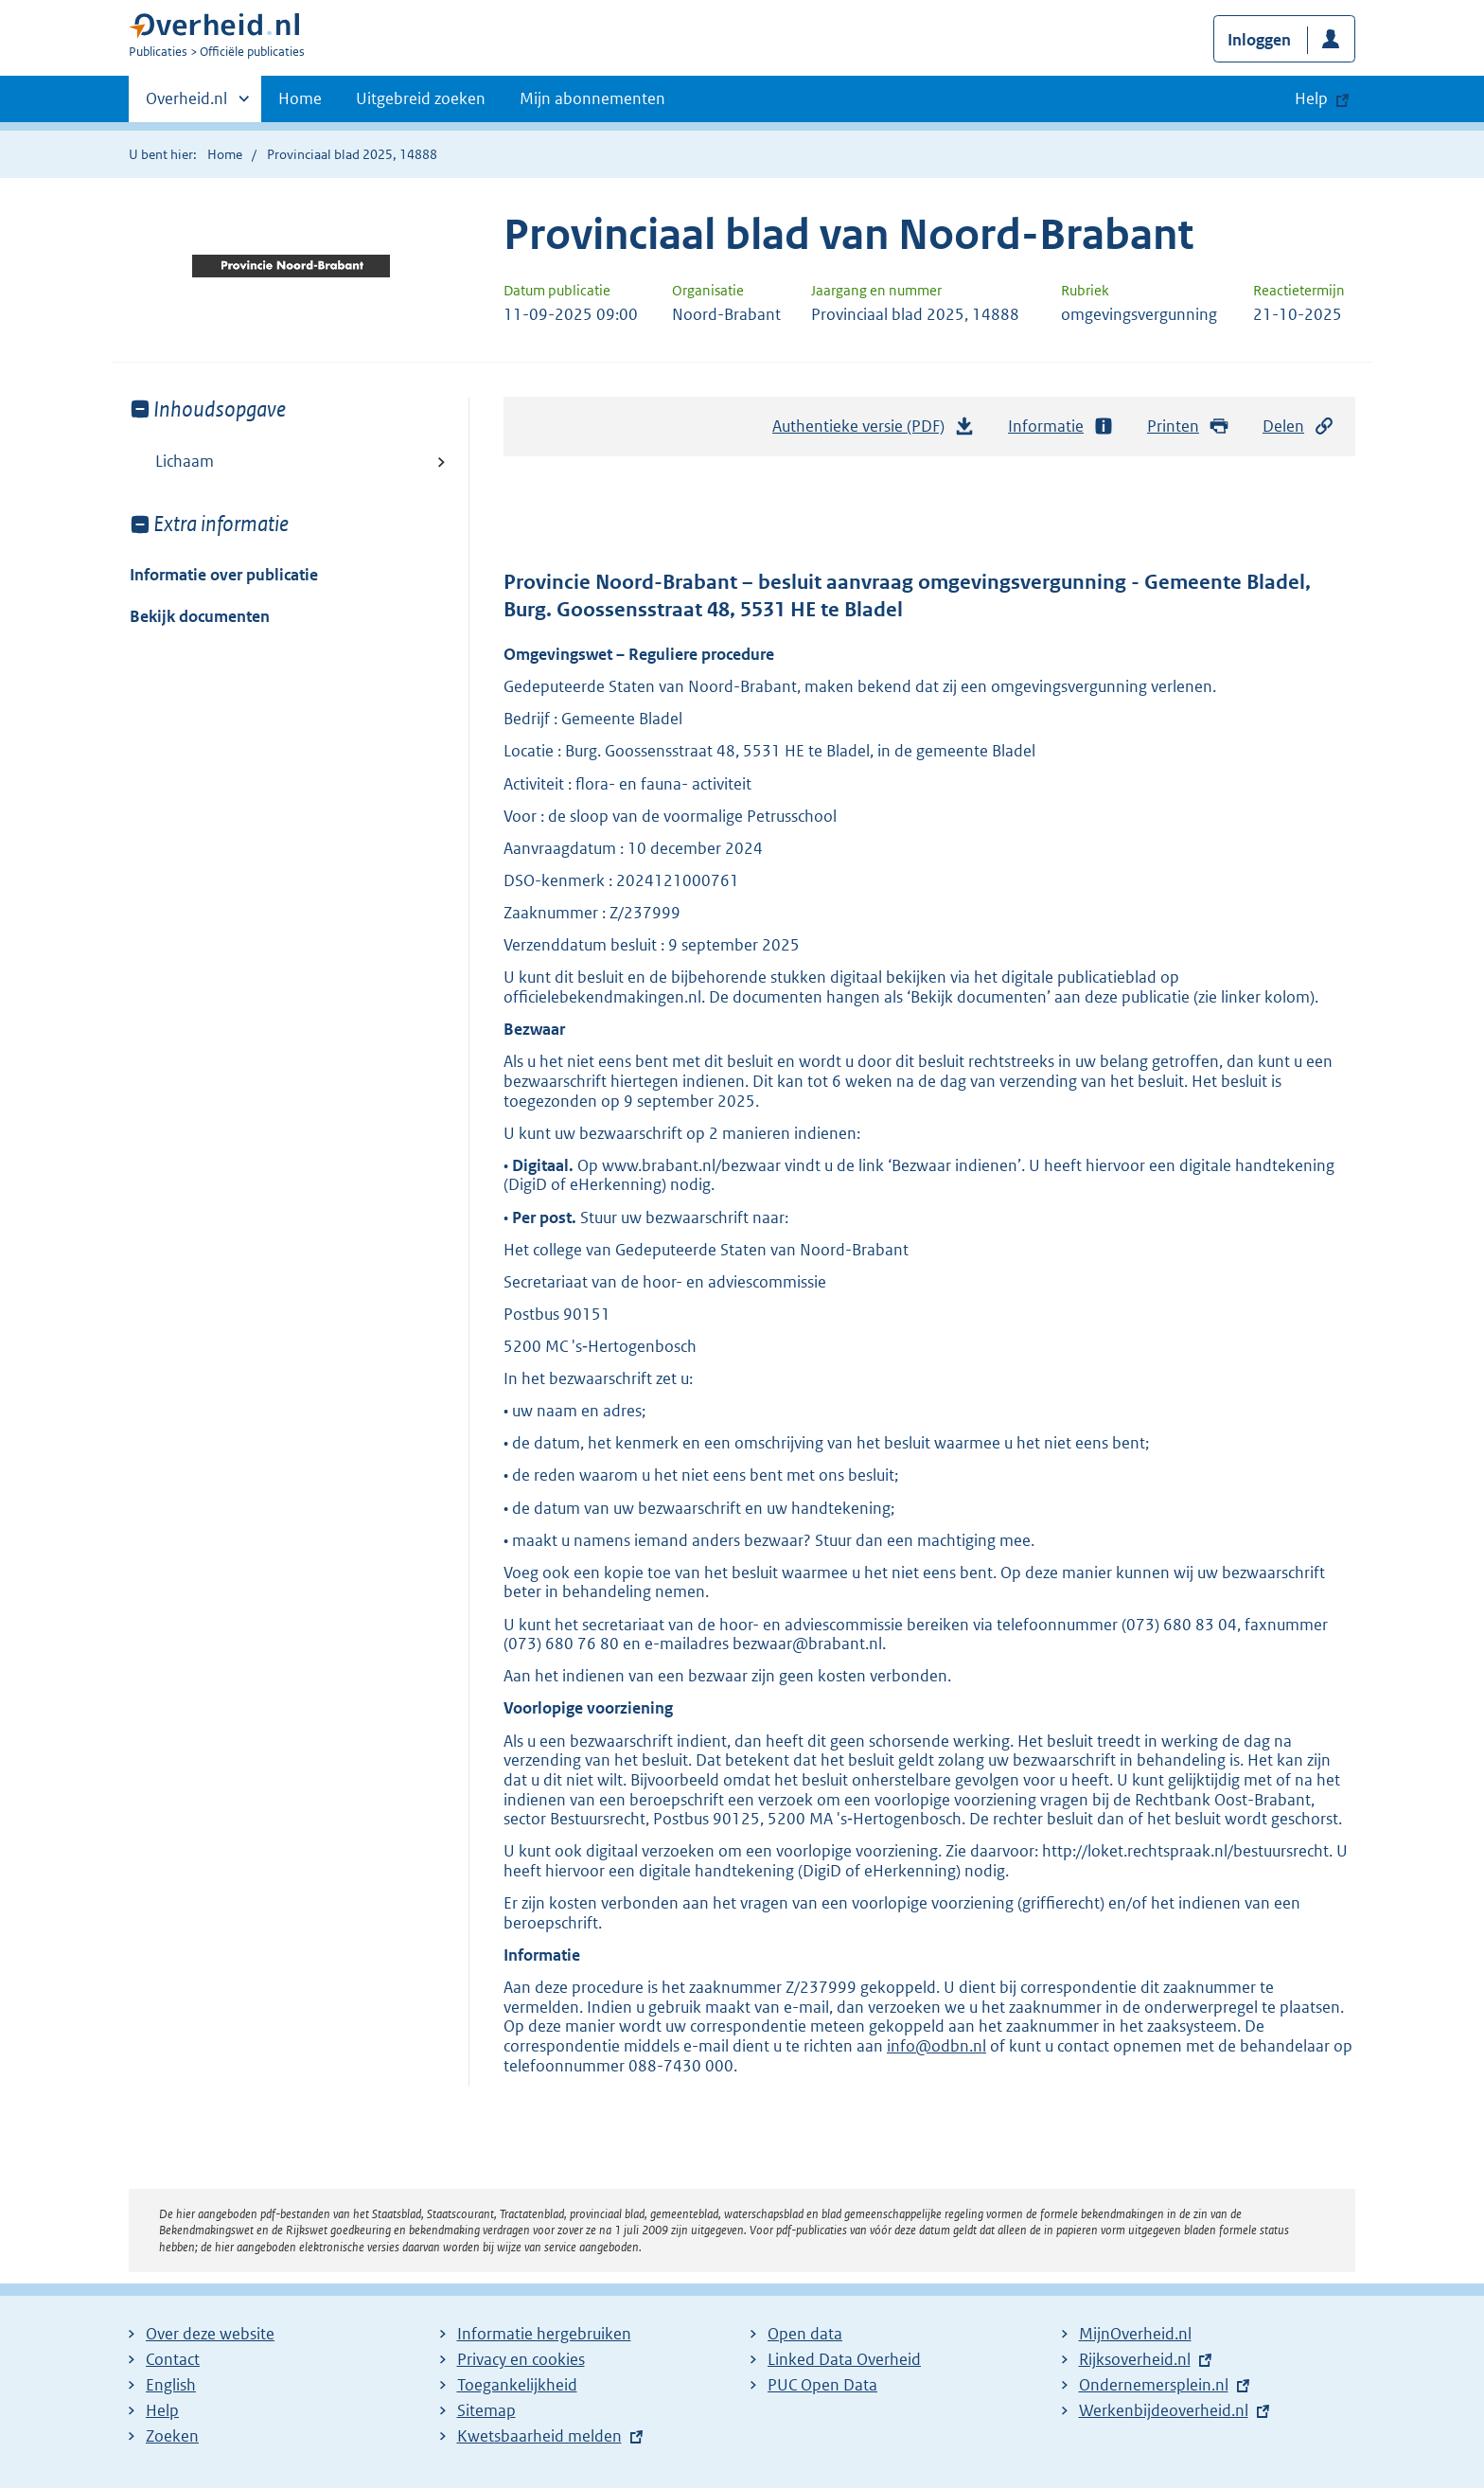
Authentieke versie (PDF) (873, 431)
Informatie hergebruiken (544, 2333)
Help (162, 2410)
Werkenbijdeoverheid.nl (1163, 2410)
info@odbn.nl (936, 2045)
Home (300, 98)
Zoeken (172, 2436)
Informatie (1061, 426)
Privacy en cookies (521, 2359)
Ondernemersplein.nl (1153, 2384)
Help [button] (1311, 98)
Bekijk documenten (200, 616)
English (171, 2384)
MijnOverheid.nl (1135, 2333)
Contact (173, 2359)
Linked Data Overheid (844, 2359)
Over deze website (210, 2333)
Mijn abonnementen (592, 98)
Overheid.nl (186, 104)
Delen (1298, 426)
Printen (1188, 426)
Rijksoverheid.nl (1135, 2359)
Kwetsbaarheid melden (539, 2436)
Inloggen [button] (1259, 39)
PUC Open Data (822, 2384)
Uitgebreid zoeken (421, 98)
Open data (805, 2333)
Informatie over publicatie (224, 574)
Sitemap (486, 2410)
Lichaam (184, 461)
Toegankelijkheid (517, 2384)
